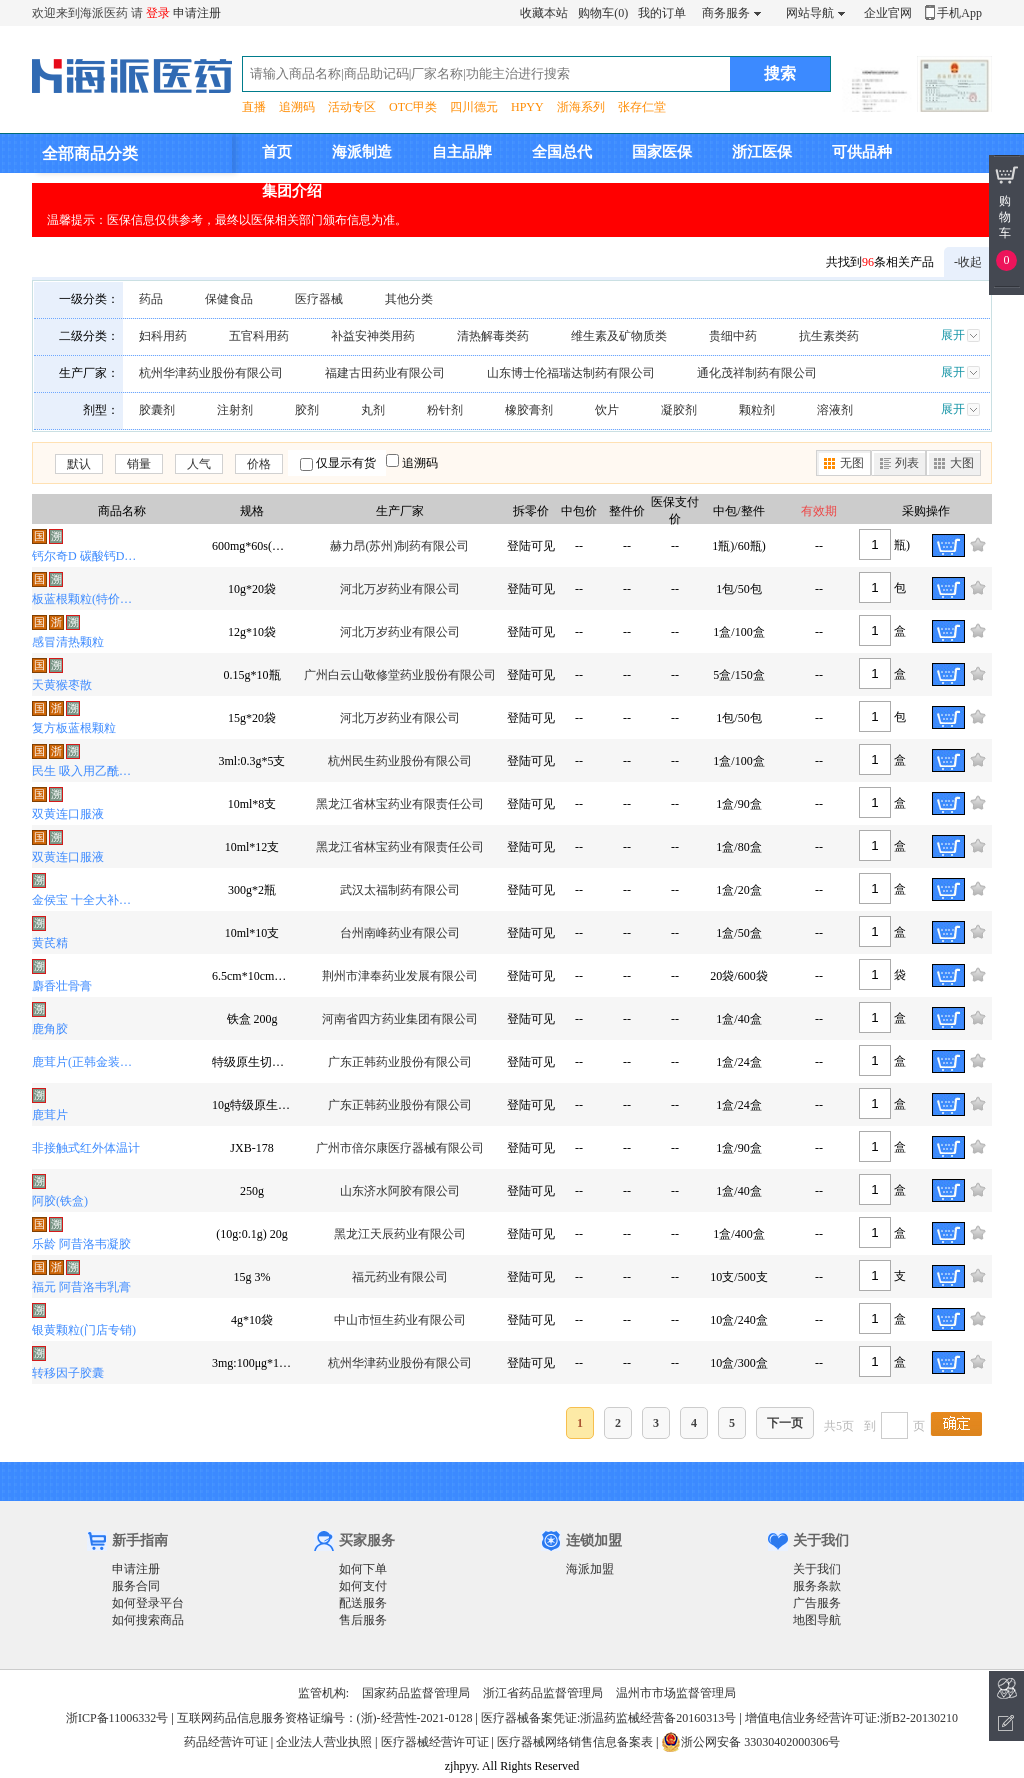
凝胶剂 (679, 410)
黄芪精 (50, 943)
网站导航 (810, 13)
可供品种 (862, 152)
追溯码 (297, 107)
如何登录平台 (148, 1603)
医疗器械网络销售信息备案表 (575, 1742)
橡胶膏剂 (529, 410)
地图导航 (817, 1620)
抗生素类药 (829, 336)
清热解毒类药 (493, 336)
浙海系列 (581, 107)
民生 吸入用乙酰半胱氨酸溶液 (86, 771)
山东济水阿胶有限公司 (400, 1191)
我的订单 (662, 13)
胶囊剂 (157, 410)
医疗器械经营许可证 (435, 1742)
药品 (151, 299)
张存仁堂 (642, 107)
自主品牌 (462, 152)
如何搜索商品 (148, 1620)
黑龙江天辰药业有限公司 (400, 1234)
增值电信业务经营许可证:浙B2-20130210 (851, 1718)
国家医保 (662, 152)
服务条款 (817, 1586)
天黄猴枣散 (62, 685)
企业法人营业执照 (324, 1742)
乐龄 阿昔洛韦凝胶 (81, 1244)
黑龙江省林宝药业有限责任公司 (400, 804)
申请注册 (197, 13)
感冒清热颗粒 (68, 642)
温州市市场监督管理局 (676, 1693)
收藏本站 (544, 13)
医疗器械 (319, 299)
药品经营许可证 (226, 1742)
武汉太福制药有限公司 (400, 890)
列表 (907, 463)
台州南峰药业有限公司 (400, 933)
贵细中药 (733, 336)
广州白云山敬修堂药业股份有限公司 (400, 675)
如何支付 (363, 1586)
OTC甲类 (413, 107)
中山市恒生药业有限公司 (400, 1320)
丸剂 (373, 410)
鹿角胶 (50, 1029)
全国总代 (562, 152)
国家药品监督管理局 (416, 1693)
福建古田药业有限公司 (385, 373)
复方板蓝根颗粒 (74, 728)
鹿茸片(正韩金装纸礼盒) (86, 1062)
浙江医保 (762, 152)
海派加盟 (590, 1569)
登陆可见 (531, 546)
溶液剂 (835, 410)
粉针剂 (445, 410)
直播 (254, 107)
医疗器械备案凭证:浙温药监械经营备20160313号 (608, 1718)
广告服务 (817, 1603)
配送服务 (363, 1603)
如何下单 (363, 1569)
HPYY (527, 107)
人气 (199, 464)
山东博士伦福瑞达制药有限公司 (571, 373)
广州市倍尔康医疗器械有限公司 (400, 1148)
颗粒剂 (757, 410)
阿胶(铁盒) (60, 1201)
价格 (259, 464)
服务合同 (136, 1586)
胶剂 (307, 410)
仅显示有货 (346, 463)
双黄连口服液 (68, 814)
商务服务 (726, 13)
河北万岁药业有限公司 (400, 589)
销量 (139, 464)
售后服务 (363, 1620)
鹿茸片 (50, 1115)
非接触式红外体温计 (86, 1148)
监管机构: (323, 1693)
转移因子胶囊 (68, 1373)
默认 (79, 464)
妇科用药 (163, 336)
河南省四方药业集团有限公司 (400, 1019)
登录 (158, 13)
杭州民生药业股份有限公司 (400, 761)
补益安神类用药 (373, 336)
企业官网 (888, 13)
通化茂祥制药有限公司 (757, 373)
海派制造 (362, 152)
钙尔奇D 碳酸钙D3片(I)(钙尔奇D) (86, 556)
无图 (852, 463)
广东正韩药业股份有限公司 (400, 1062)
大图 (962, 463)
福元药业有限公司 (400, 1277)
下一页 (785, 1423)
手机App (959, 13)
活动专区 (352, 107)
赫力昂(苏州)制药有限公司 (400, 546)
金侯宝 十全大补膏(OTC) (86, 900)
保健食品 (229, 299)
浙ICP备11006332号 (118, 1718)
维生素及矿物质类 (619, 336)
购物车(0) (603, 13)
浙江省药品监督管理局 (543, 1693)
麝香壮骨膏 (62, 986)
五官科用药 (259, 336)
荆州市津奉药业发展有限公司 (400, 976)
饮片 (607, 410)
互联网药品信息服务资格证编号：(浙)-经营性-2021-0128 (325, 1718)
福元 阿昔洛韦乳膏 (81, 1287)
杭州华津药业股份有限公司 (211, 373)
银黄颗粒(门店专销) (84, 1330)
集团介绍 (292, 191)
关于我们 (817, 1569)
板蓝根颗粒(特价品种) (86, 599)
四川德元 (474, 107)
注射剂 (235, 410)
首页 (277, 152)
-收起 (968, 262)
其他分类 (409, 299)
